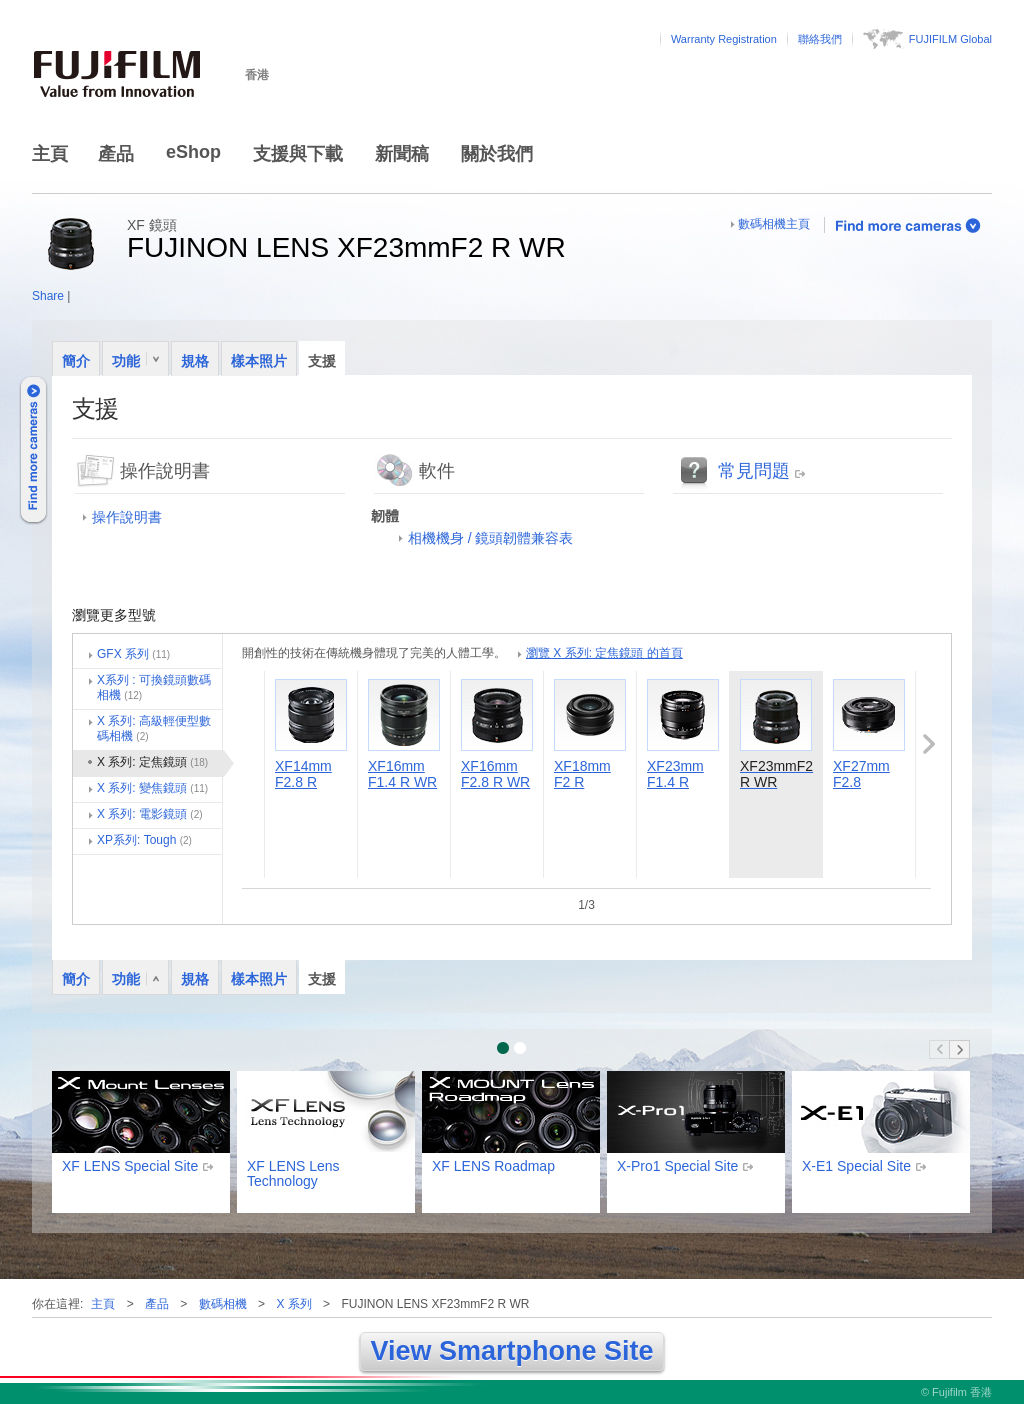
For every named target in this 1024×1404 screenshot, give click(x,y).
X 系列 (293, 1304)
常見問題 (754, 471)
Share (48, 296)
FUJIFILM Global (950, 39)
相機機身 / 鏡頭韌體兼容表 (491, 538)
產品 (116, 154)
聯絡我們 (820, 39)
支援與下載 (298, 154)
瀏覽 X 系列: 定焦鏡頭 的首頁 (604, 653)
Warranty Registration (724, 39)
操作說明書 (127, 517)
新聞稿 (402, 154)
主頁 (50, 154)
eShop (193, 152)
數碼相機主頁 (774, 224)
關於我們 (497, 154)
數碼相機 (223, 1304)
